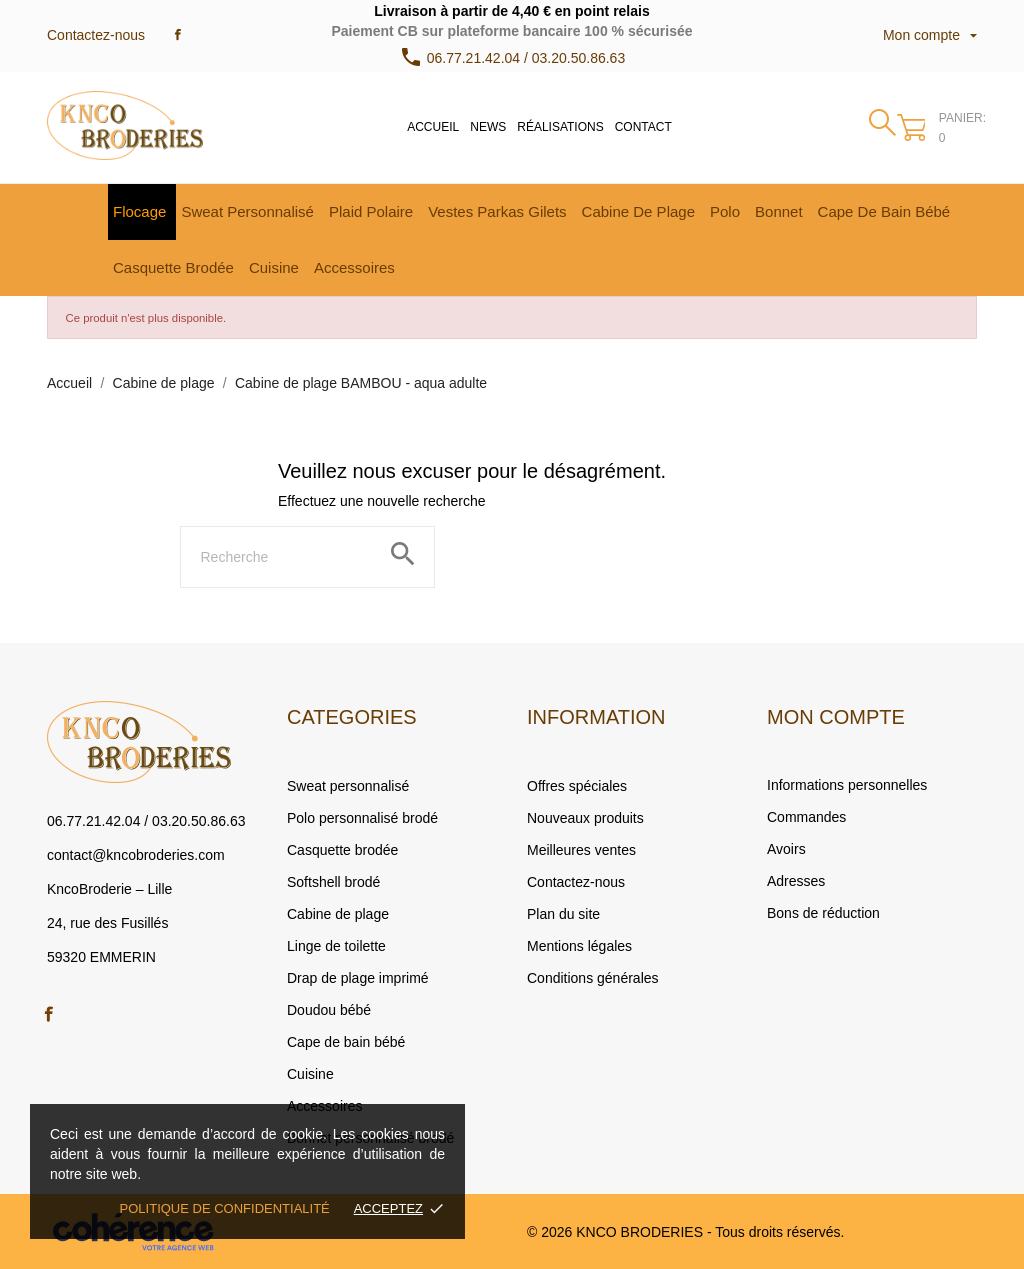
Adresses (796, 881)
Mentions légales (579, 946)
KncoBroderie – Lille (109, 889)
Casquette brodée (342, 850)
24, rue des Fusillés (107, 923)
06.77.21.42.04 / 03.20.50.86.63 (146, 821)
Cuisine (310, 1074)
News (488, 127)
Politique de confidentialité (225, 1208)
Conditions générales (593, 978)
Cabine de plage (338, 914)
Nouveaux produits (585, 818)
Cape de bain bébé (346, 1042)
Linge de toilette (336, 946)
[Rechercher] (307, 557)
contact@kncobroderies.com (136, 855)
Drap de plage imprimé (358, 978)
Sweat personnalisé (348, 786)
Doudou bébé (329, 1010)
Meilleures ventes (581, 850)
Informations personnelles (847, 785)
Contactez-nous (96, 35)
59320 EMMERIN (101, 957)
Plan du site (563, 914)
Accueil (433, 127)
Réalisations (560, 127)
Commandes (806, 817)
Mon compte (836, 717)
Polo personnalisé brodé (362, 818)
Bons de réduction (823, 913)
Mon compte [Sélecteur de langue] (930, 35)
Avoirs (786, 849)
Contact (643, 127)
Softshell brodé (333, 882)
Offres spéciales (577, 786)
